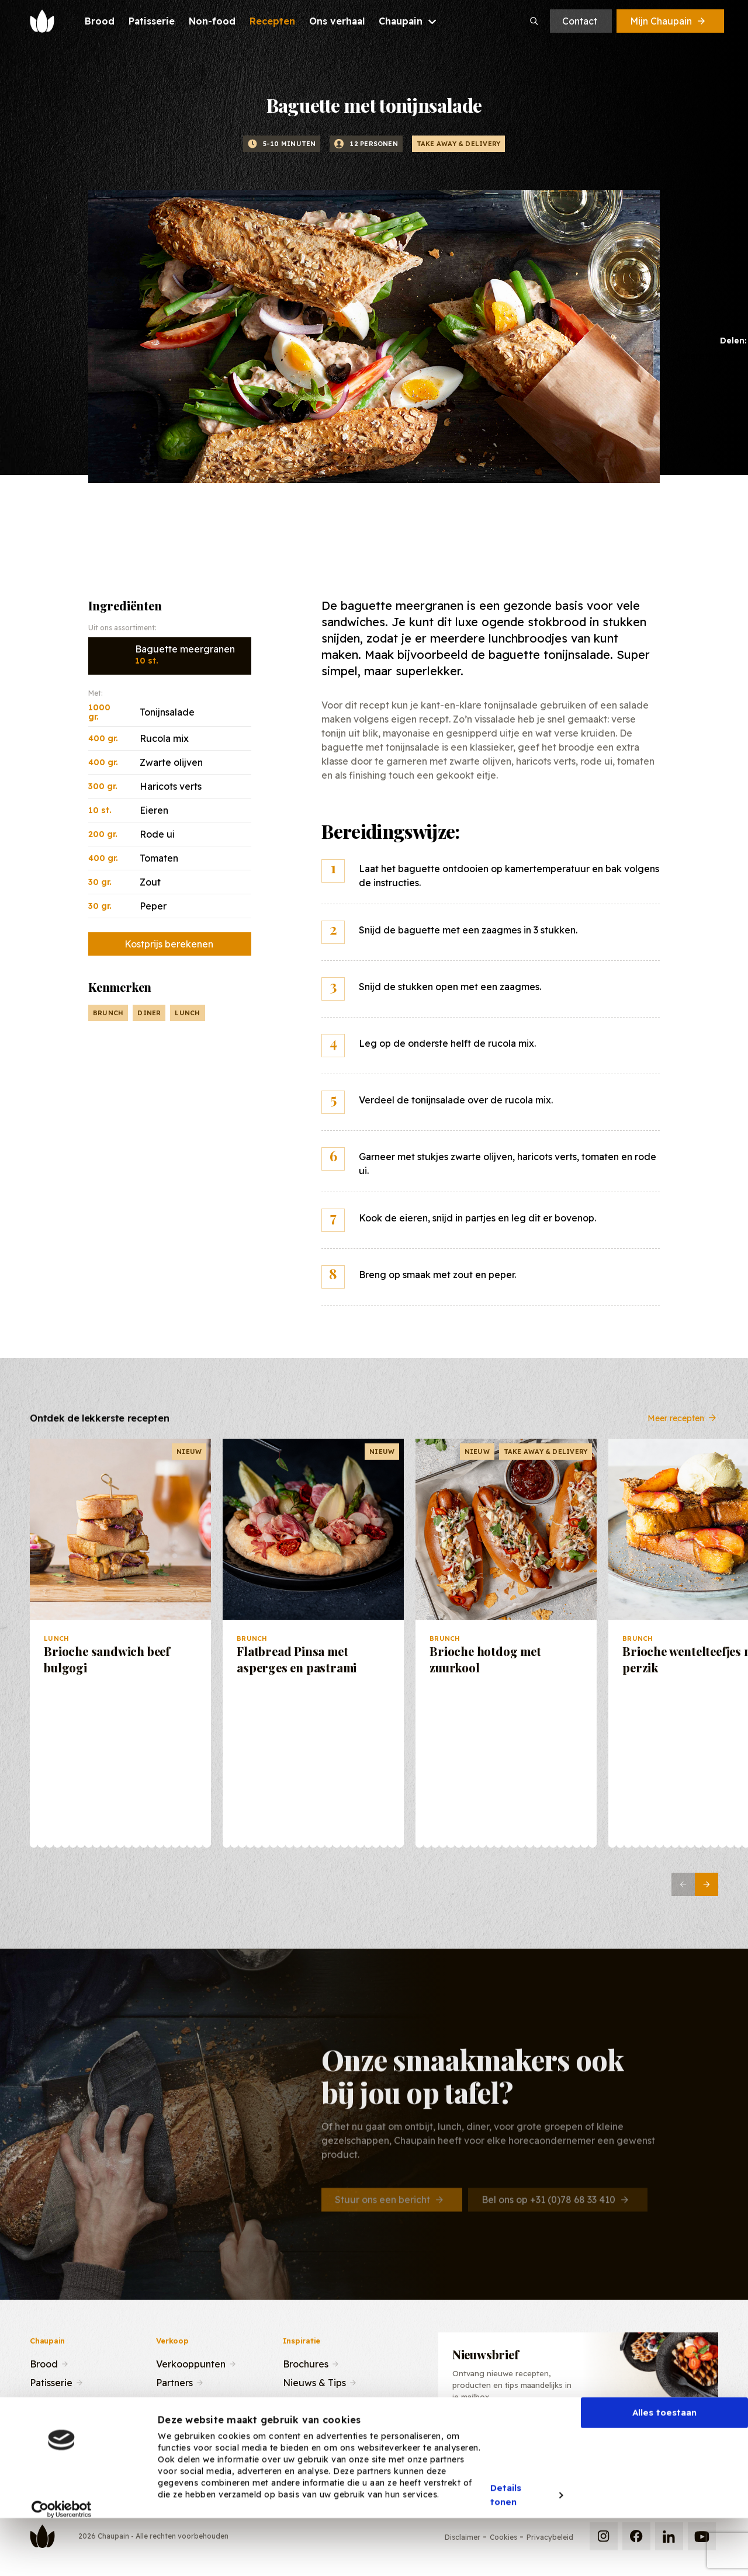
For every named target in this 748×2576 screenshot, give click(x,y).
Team (168, 2400)
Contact (579, 21)
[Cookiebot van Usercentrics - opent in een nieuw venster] (62, 2558)
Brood (44, 2362)
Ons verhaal (56, 2419)
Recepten (52, 2400)
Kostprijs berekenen (168, 944)
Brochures (305, 2362)
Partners (174, 2381)
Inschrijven (658, 2440)
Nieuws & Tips (314, 2381)
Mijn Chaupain (668, 21)
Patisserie (51, 2381)
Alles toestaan (664, 2461)
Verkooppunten (191, 2362)
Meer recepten (682, 1427)
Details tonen (506, 2544)
